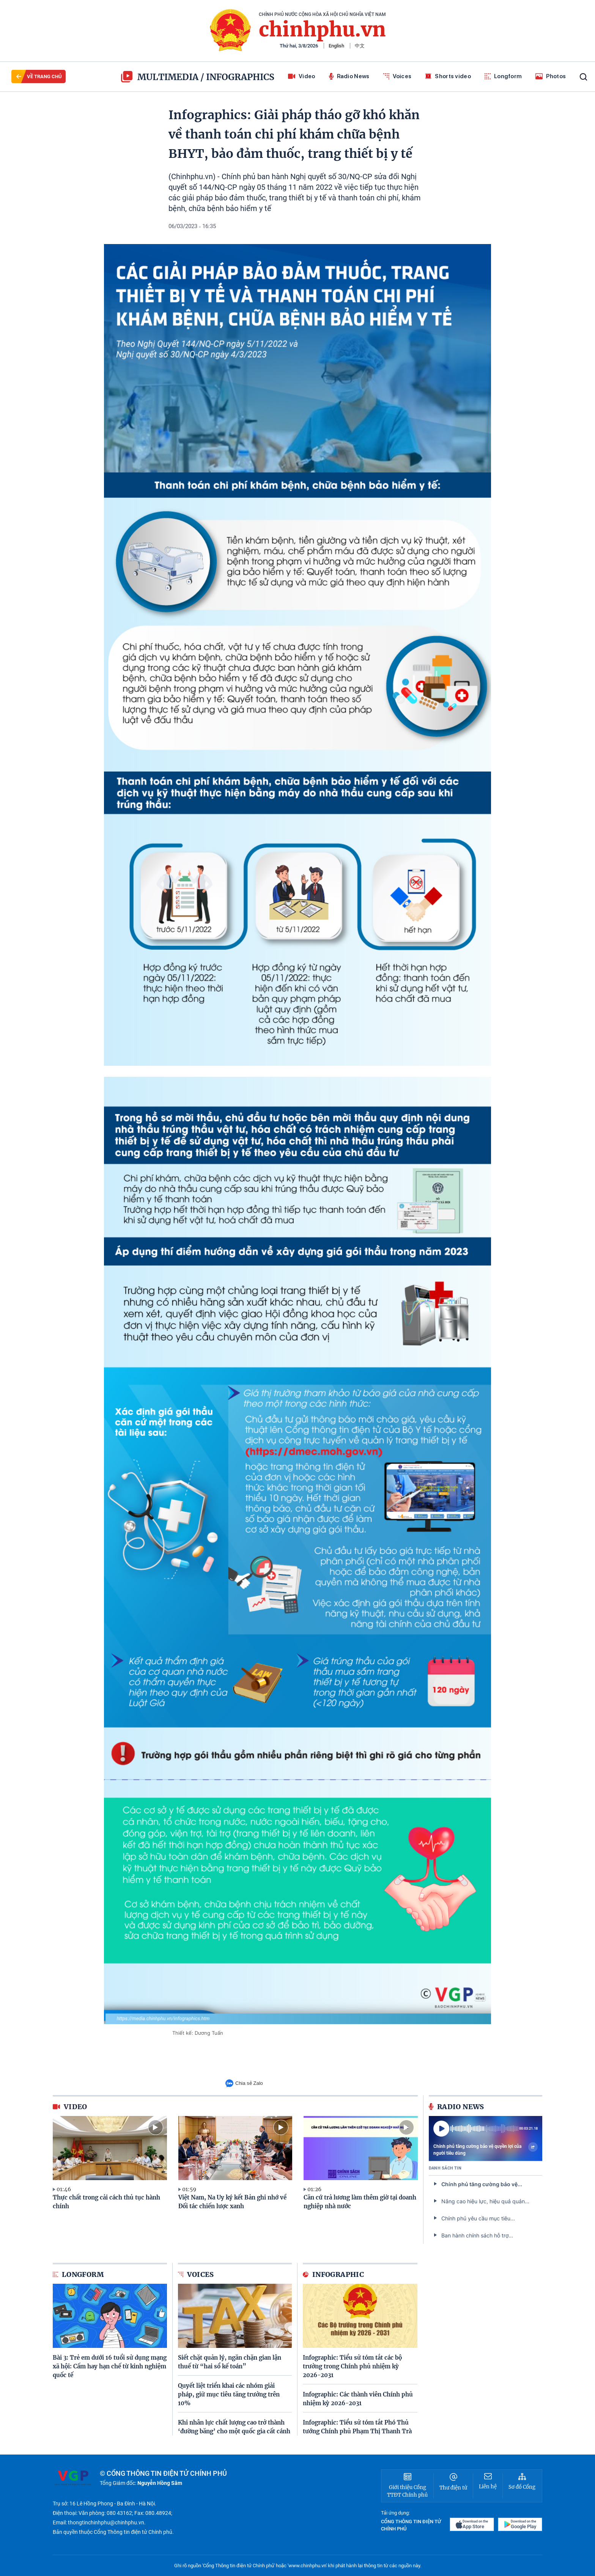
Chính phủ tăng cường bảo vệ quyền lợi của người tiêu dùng (485, 2149)
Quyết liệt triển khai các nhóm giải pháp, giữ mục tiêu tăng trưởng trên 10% (229, 2394)
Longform (503, 76)
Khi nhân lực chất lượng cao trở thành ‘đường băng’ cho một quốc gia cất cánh (234, 2427)
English (336, 46)
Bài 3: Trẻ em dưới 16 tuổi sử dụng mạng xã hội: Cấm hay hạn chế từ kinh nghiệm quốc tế (110, 2366)
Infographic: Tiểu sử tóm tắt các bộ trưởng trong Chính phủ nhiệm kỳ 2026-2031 (352, 2366)
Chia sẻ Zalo (244, 2083)
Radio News (349, 76)
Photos (550, 76)
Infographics (240, 76)
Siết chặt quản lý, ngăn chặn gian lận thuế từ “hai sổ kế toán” (229, 2362)
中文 (360, 46)
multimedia (159, 76)
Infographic (333, 2274)
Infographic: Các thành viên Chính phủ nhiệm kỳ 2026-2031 (358, 2399)
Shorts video (448, 76)
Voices (397, 76)
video (70, 2106)
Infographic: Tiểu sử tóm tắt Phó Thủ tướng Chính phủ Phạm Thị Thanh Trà (357, 2427)
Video (301, 76)
